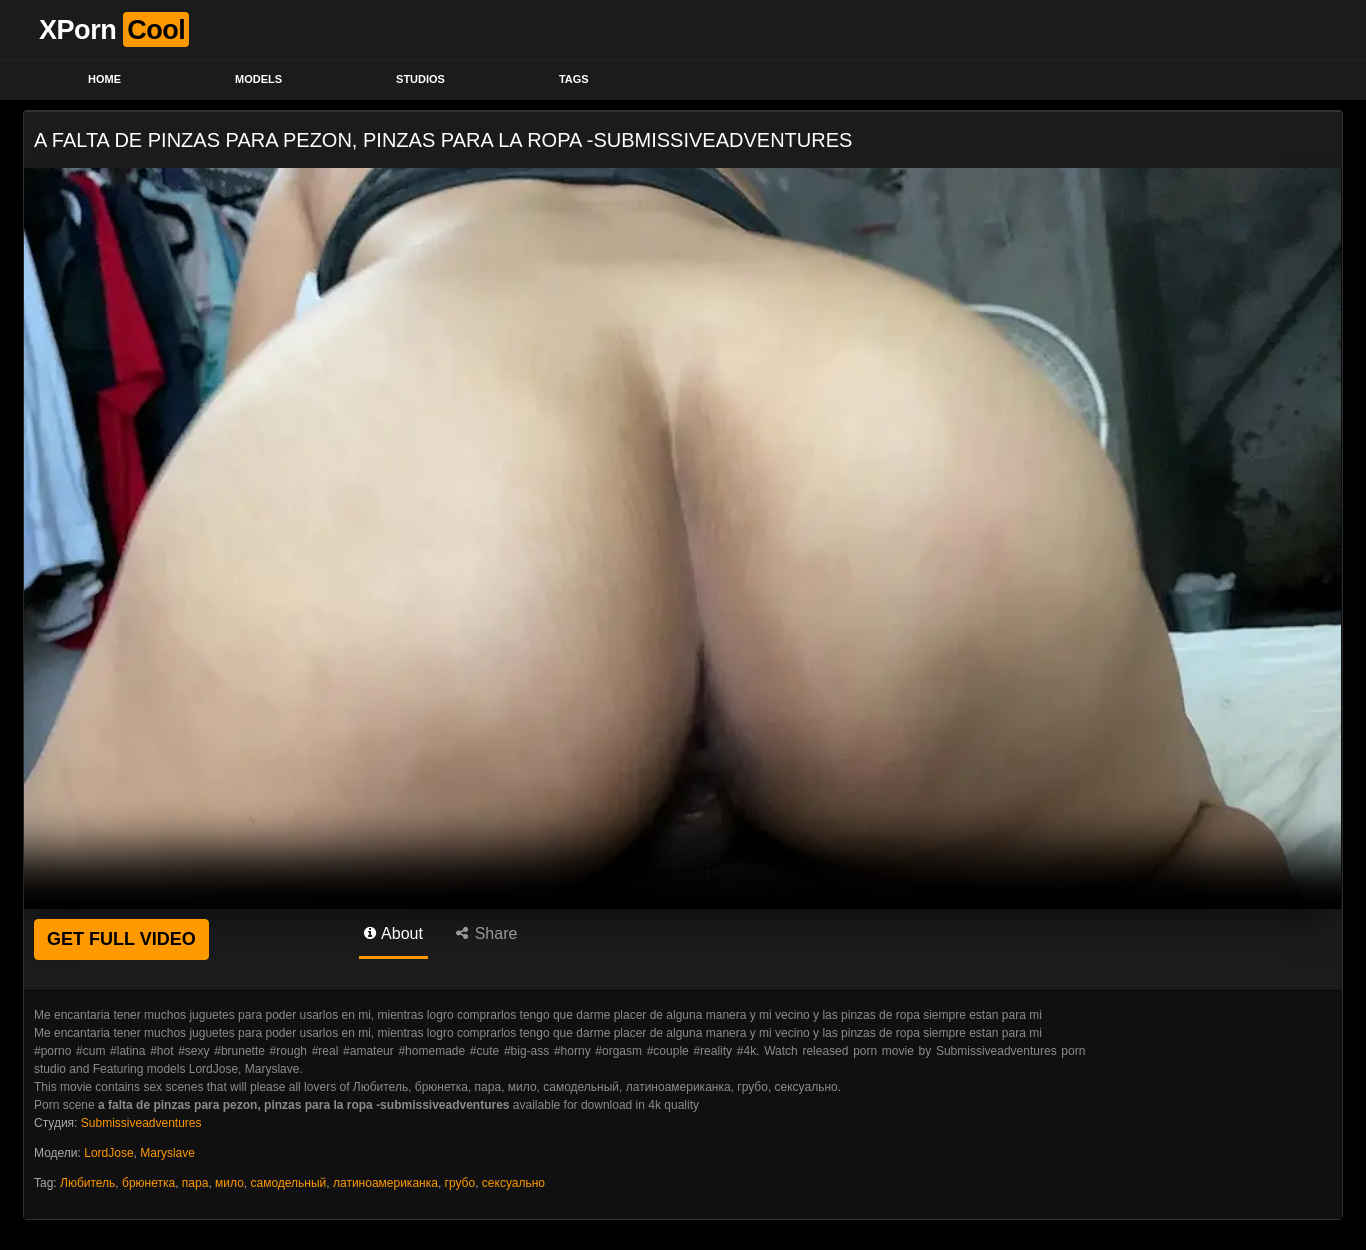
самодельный (288, 1183)
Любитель (87, 1183)
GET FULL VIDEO (121, 939)
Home (104, 79)
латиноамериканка (385, 1183)
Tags (574, 79)
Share (486, 933)
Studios (420, 79)
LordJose (108, 1153)
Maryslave (167, 1153)
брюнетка (148, 1183)
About (393, 933)
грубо (460, 1183)
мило (229, 1183)
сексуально (513, 1183)
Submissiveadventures (141, 1123)
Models (258, 79)
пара (195, 1183)
